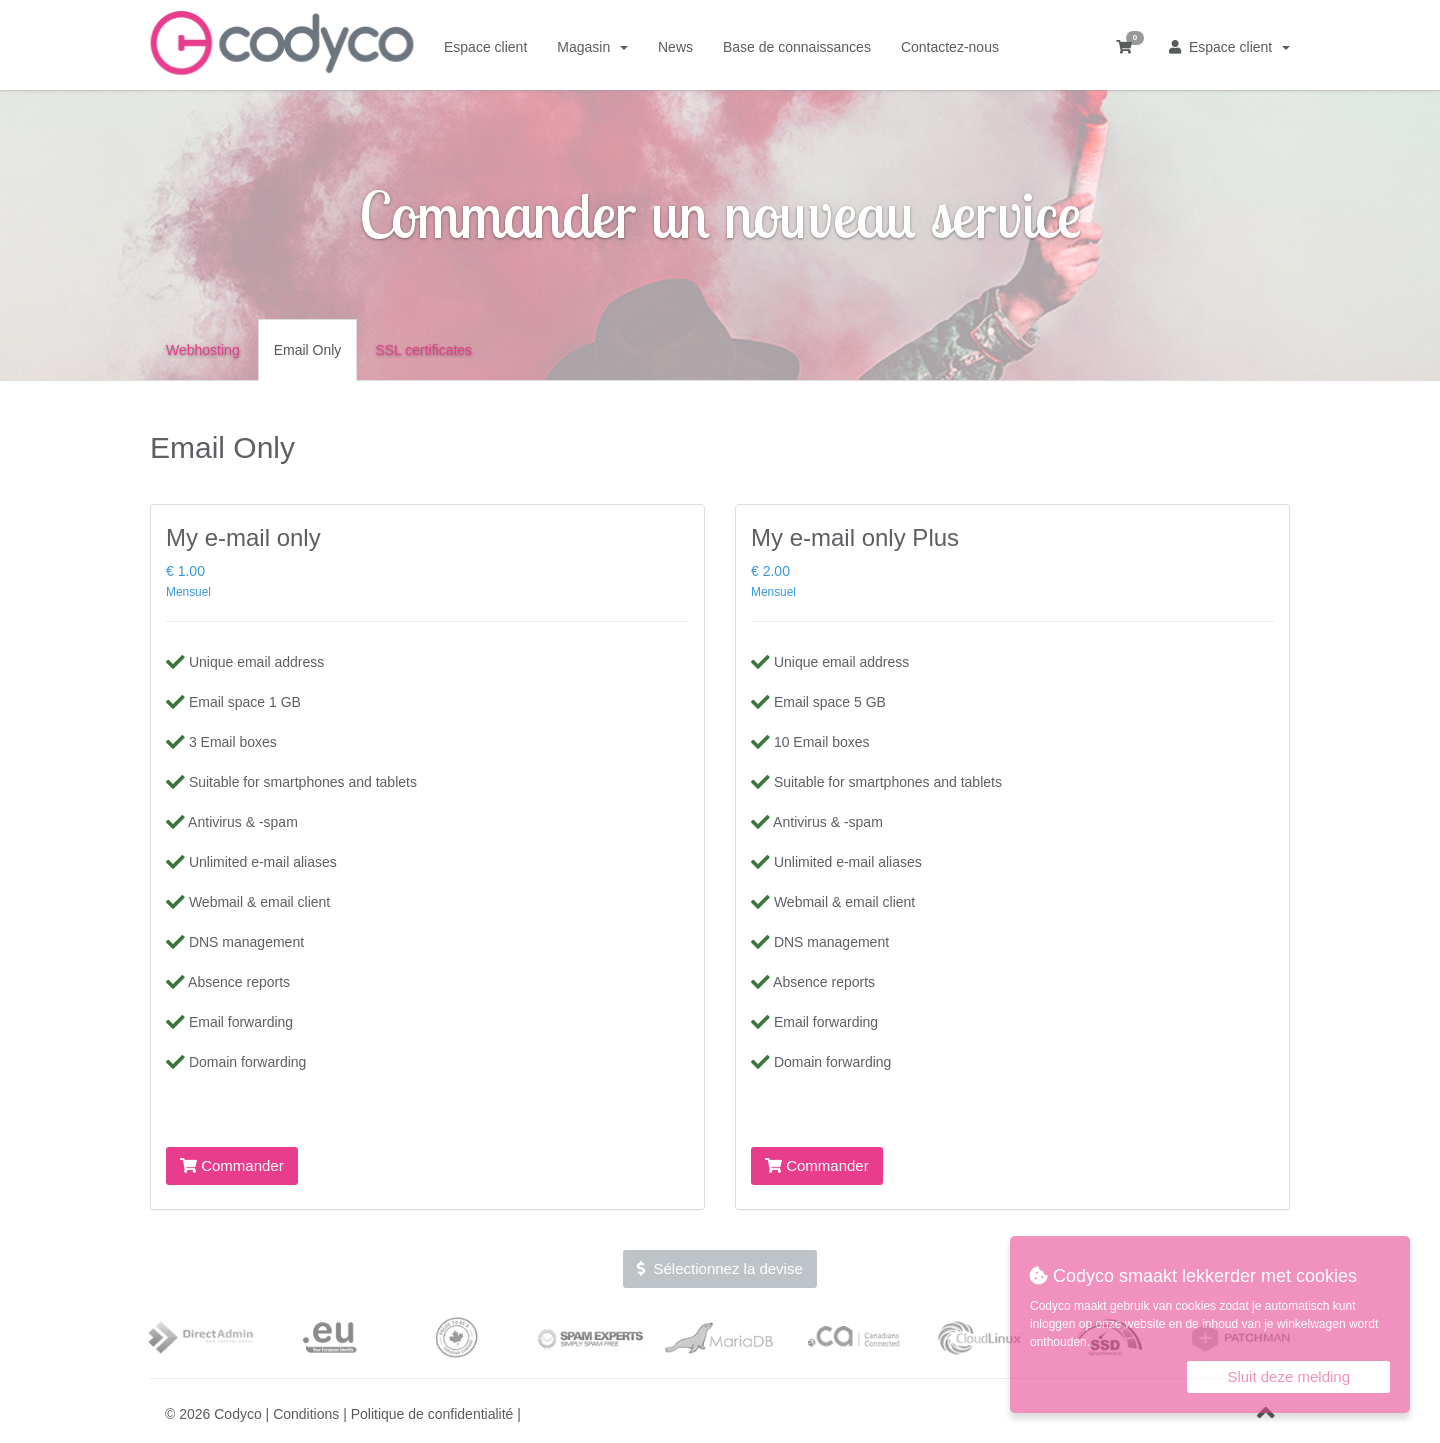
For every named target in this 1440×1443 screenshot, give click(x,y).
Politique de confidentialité (432, 1414)
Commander (232, 1165)
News (675, 47)
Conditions (306, 1414)
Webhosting (203, 350)
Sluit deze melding (1288, 1376)
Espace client (1229, 47)
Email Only (308, 350)
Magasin (592, 47)
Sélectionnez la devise (720, 1268)
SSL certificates (423, 350)
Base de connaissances (797, 47)
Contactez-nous (950, 47)
